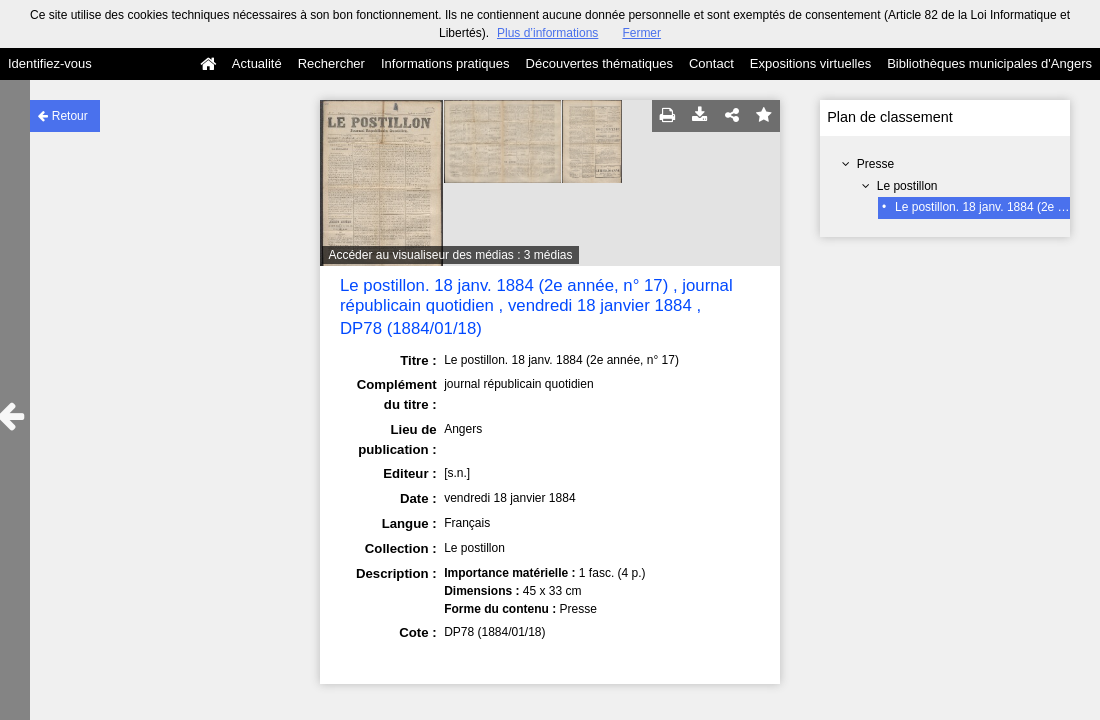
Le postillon (907, 186)
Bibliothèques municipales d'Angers (989, 63)
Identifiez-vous (50, 63)
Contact (711, 63)
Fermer (641, 33)
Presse (875, 164)
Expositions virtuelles (810, 63)
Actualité (257, 63)
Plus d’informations (547, 33)
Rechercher (331, 63)
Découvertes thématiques (599, 63)
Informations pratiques (445, 63)
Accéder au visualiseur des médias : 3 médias (450, 255)
